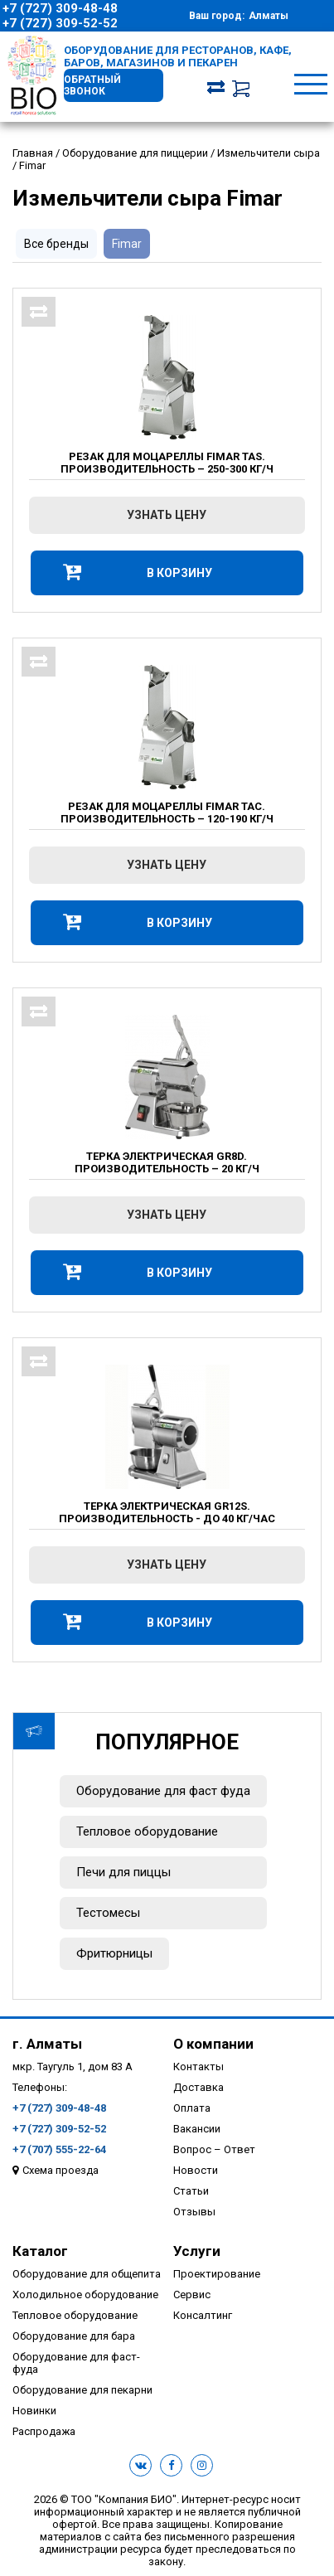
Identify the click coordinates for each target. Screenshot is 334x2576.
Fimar (127, 243)
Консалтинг (202, 2315)
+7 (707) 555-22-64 (59, 2149)
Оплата (192, 2108)
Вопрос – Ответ (214, 2149)
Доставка (198, 2087)
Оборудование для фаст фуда (163, 1790)
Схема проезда (60, 2170)
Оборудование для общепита (86, 2274)
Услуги (196, 2251)
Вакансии (196, 2128)
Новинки (34, 2410)
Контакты (198, 2066)
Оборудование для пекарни (82, 2390)
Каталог (40, 2251)
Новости (195, 2170)
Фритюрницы (114, 1953)
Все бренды (56, 243)
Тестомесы (108, 1912)
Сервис (192, 2294)
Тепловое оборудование (147, 1831)
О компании (213, 2043)
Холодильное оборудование (85, 2294)
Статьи (191, 2191)
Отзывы (194, 2211)
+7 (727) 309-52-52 (60, 23)
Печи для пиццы (123, 1872)
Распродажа (43, 2431)
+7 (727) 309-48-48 (60, 8)
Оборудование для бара (73, 2336)
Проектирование (216, 2274)
